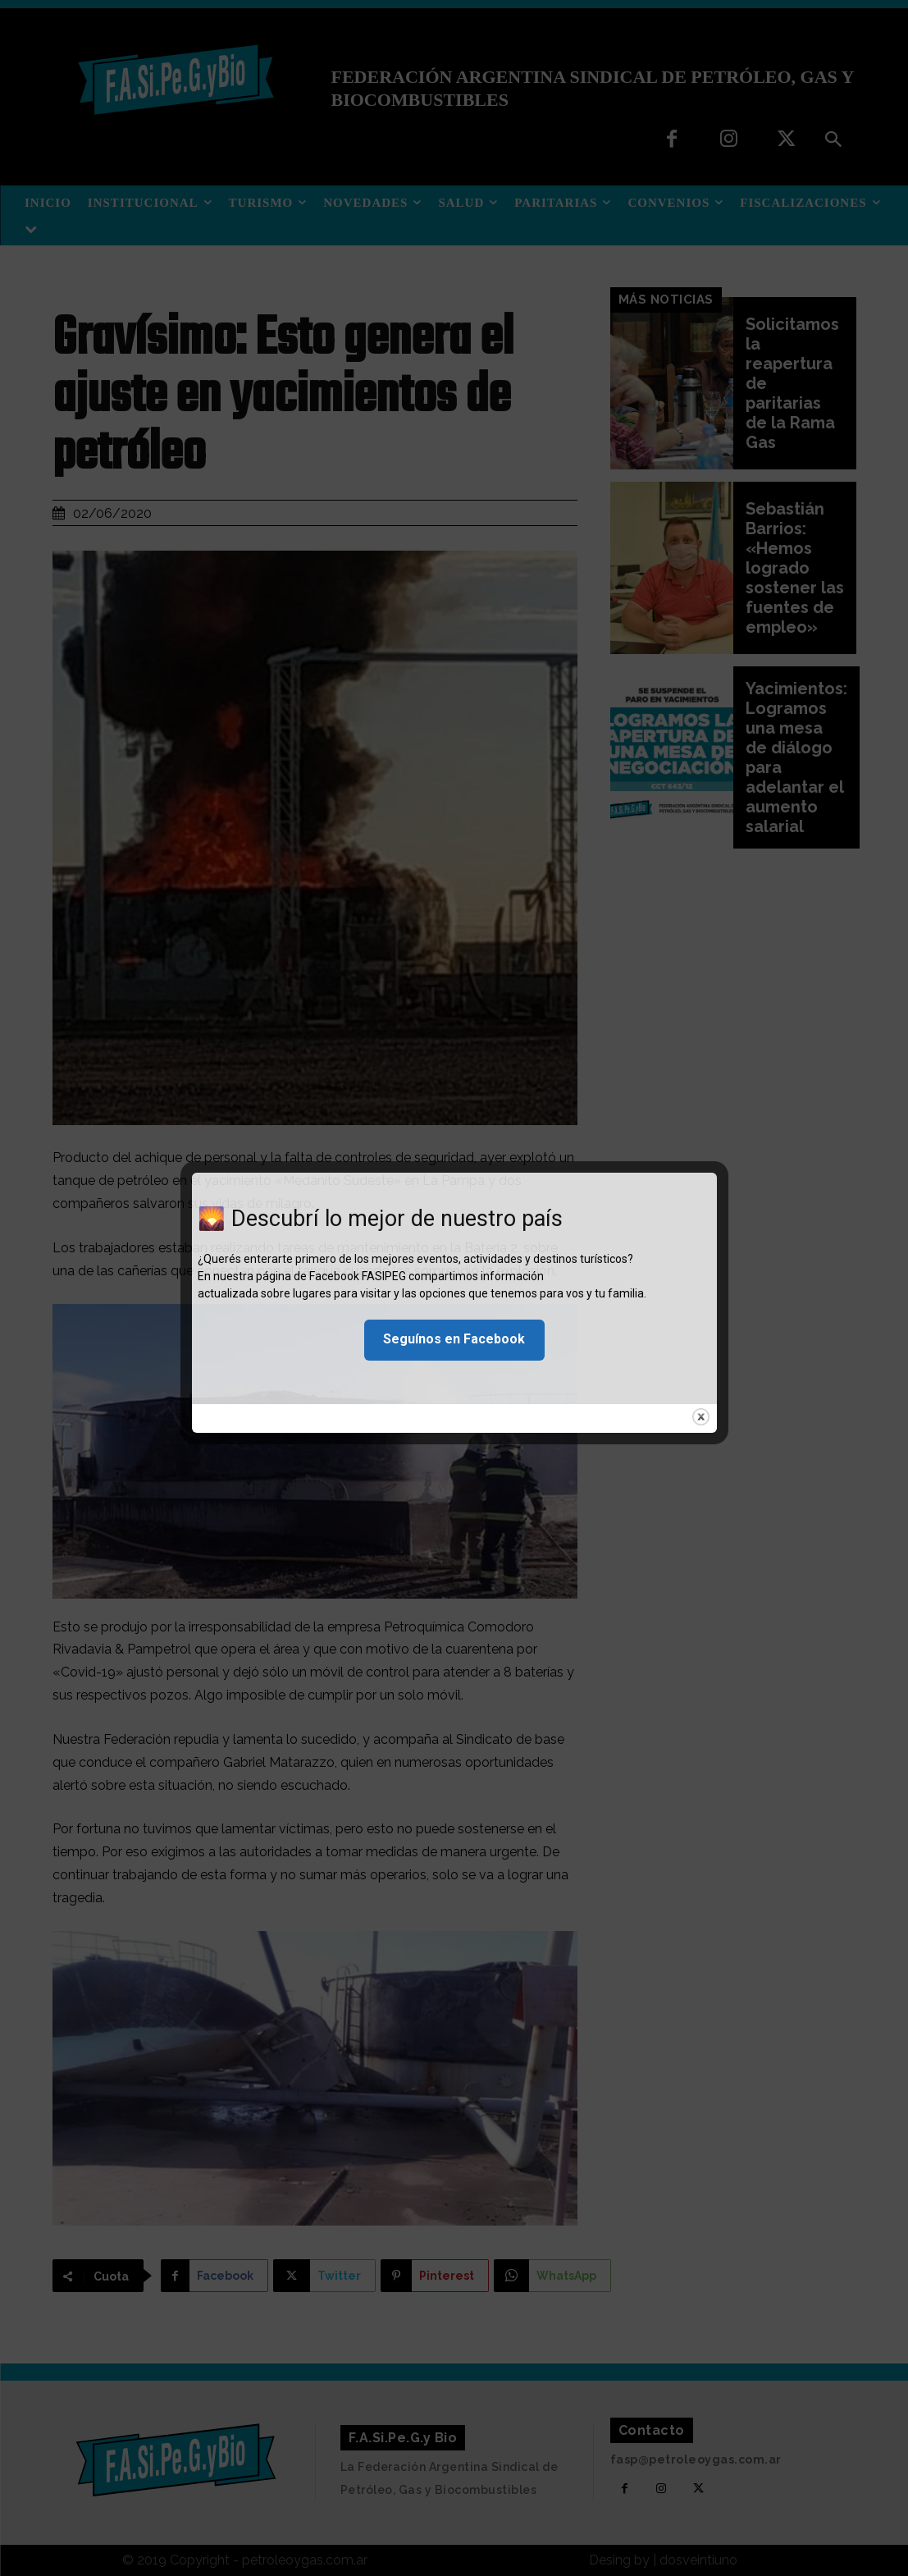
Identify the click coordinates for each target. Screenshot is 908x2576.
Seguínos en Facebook (454, 1339)
